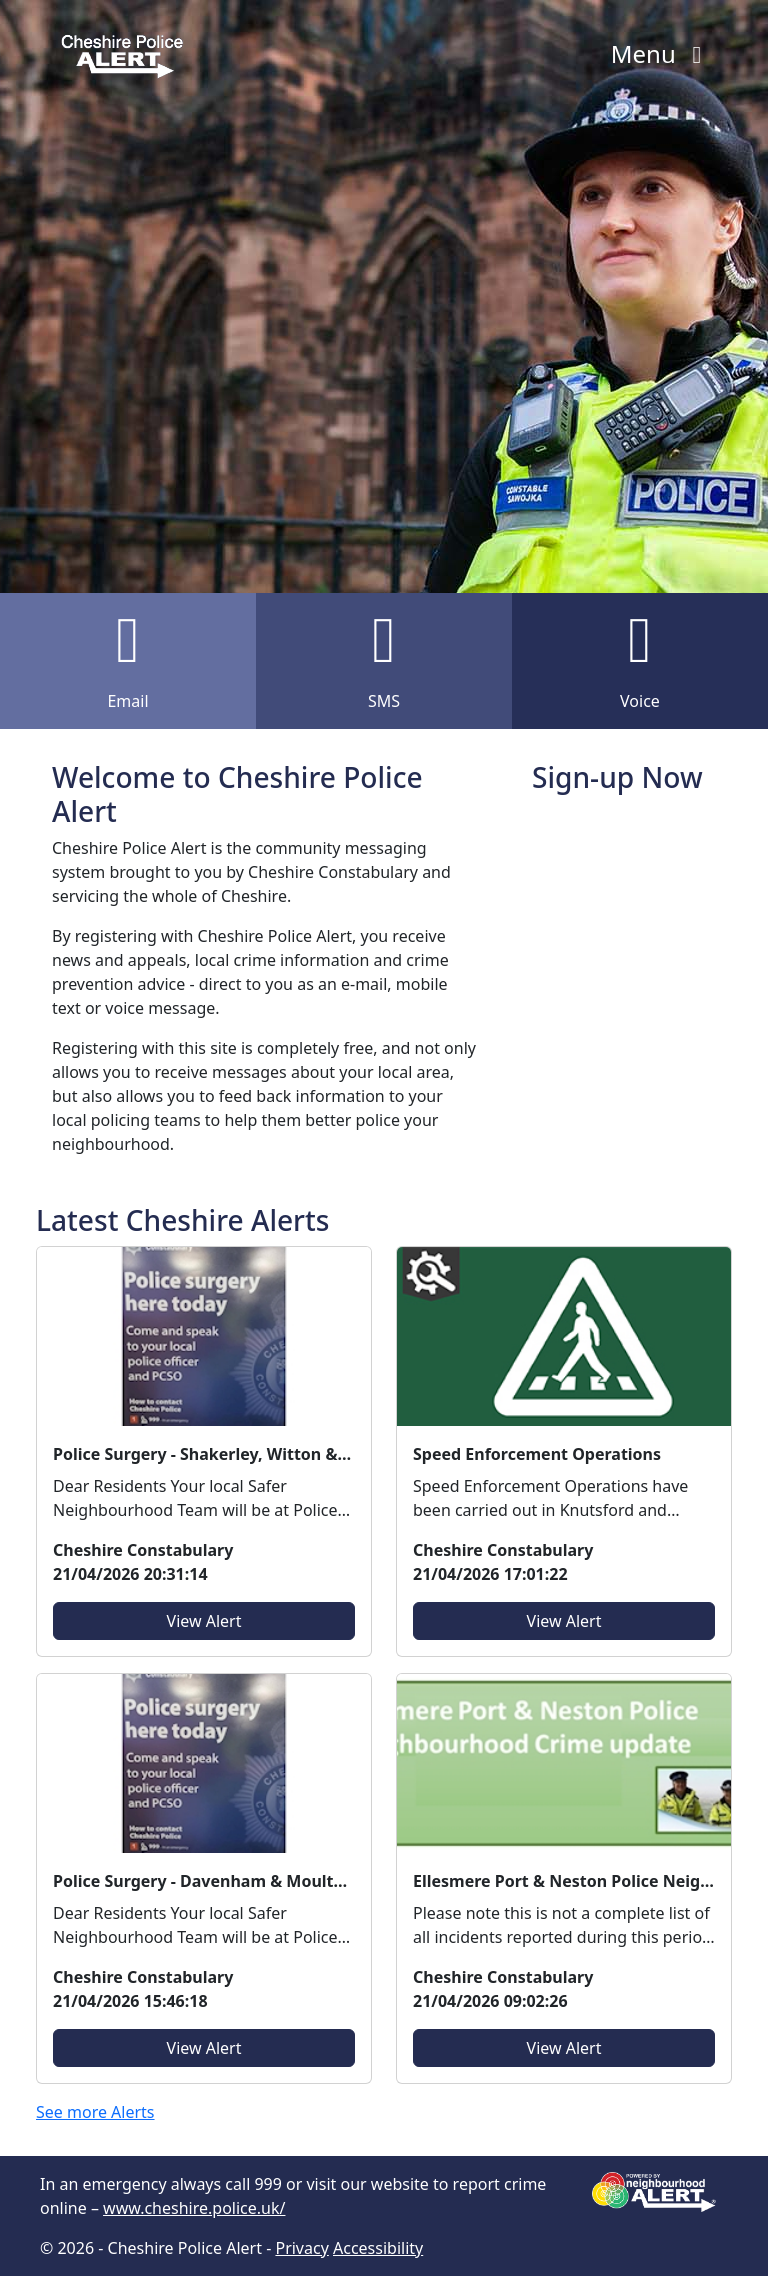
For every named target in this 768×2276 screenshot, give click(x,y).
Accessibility (378, 2248)
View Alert (204, 1621)
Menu (661, 53)
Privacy (301, 2248)
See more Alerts (95, 2112)
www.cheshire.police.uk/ (194, 2208)
